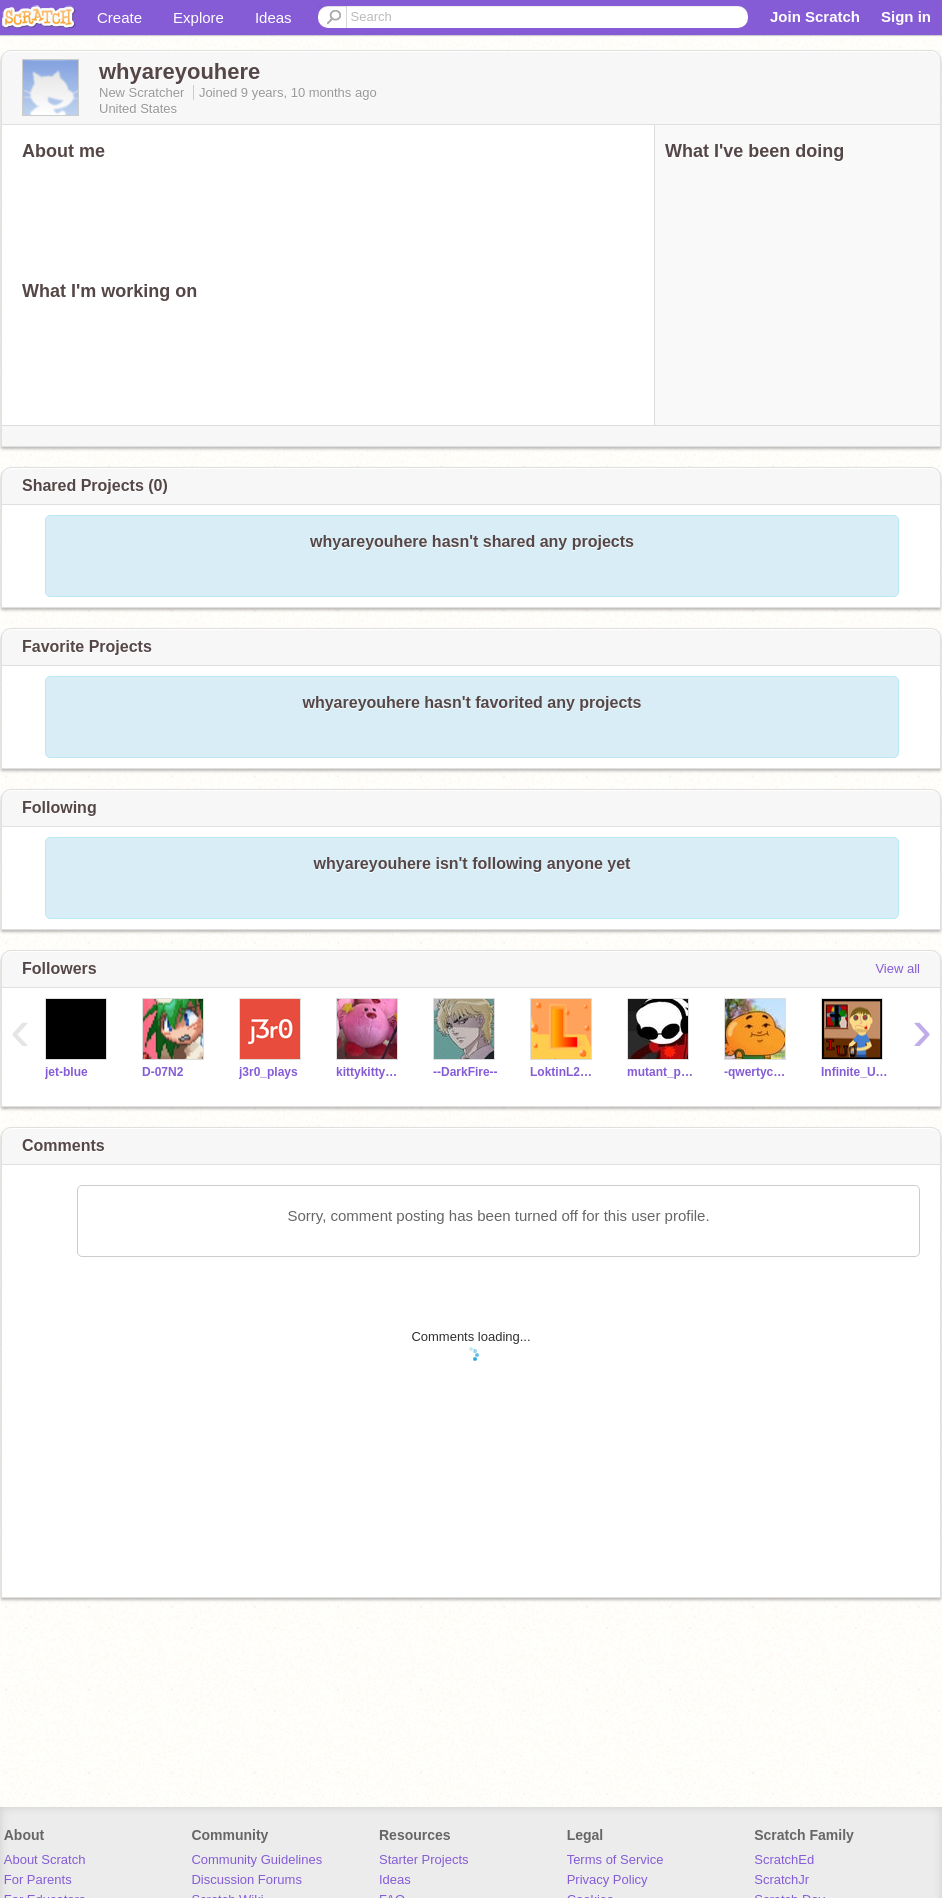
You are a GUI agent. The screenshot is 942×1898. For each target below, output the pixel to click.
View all (897, 968)
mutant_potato (660, 1072)
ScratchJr (781, 1879)
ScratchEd (784, 1859)
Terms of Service (615, 1859)
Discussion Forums (246, 1879)
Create (119, 17)
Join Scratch (815, 16)
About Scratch (45, 1859)
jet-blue (66, 1072)
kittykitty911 (369, 1072)
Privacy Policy (607, 1879)
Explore (198, 17)
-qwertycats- (757, 1072)
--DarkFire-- (465, 1072)
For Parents (38, 1879)
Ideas (273, 17)
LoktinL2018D (563, 1072)
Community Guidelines (256, 1859)
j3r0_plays (268, 1072)
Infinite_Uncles (854, 1072)
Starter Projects (424, 1859)
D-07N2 (162, 1072)
